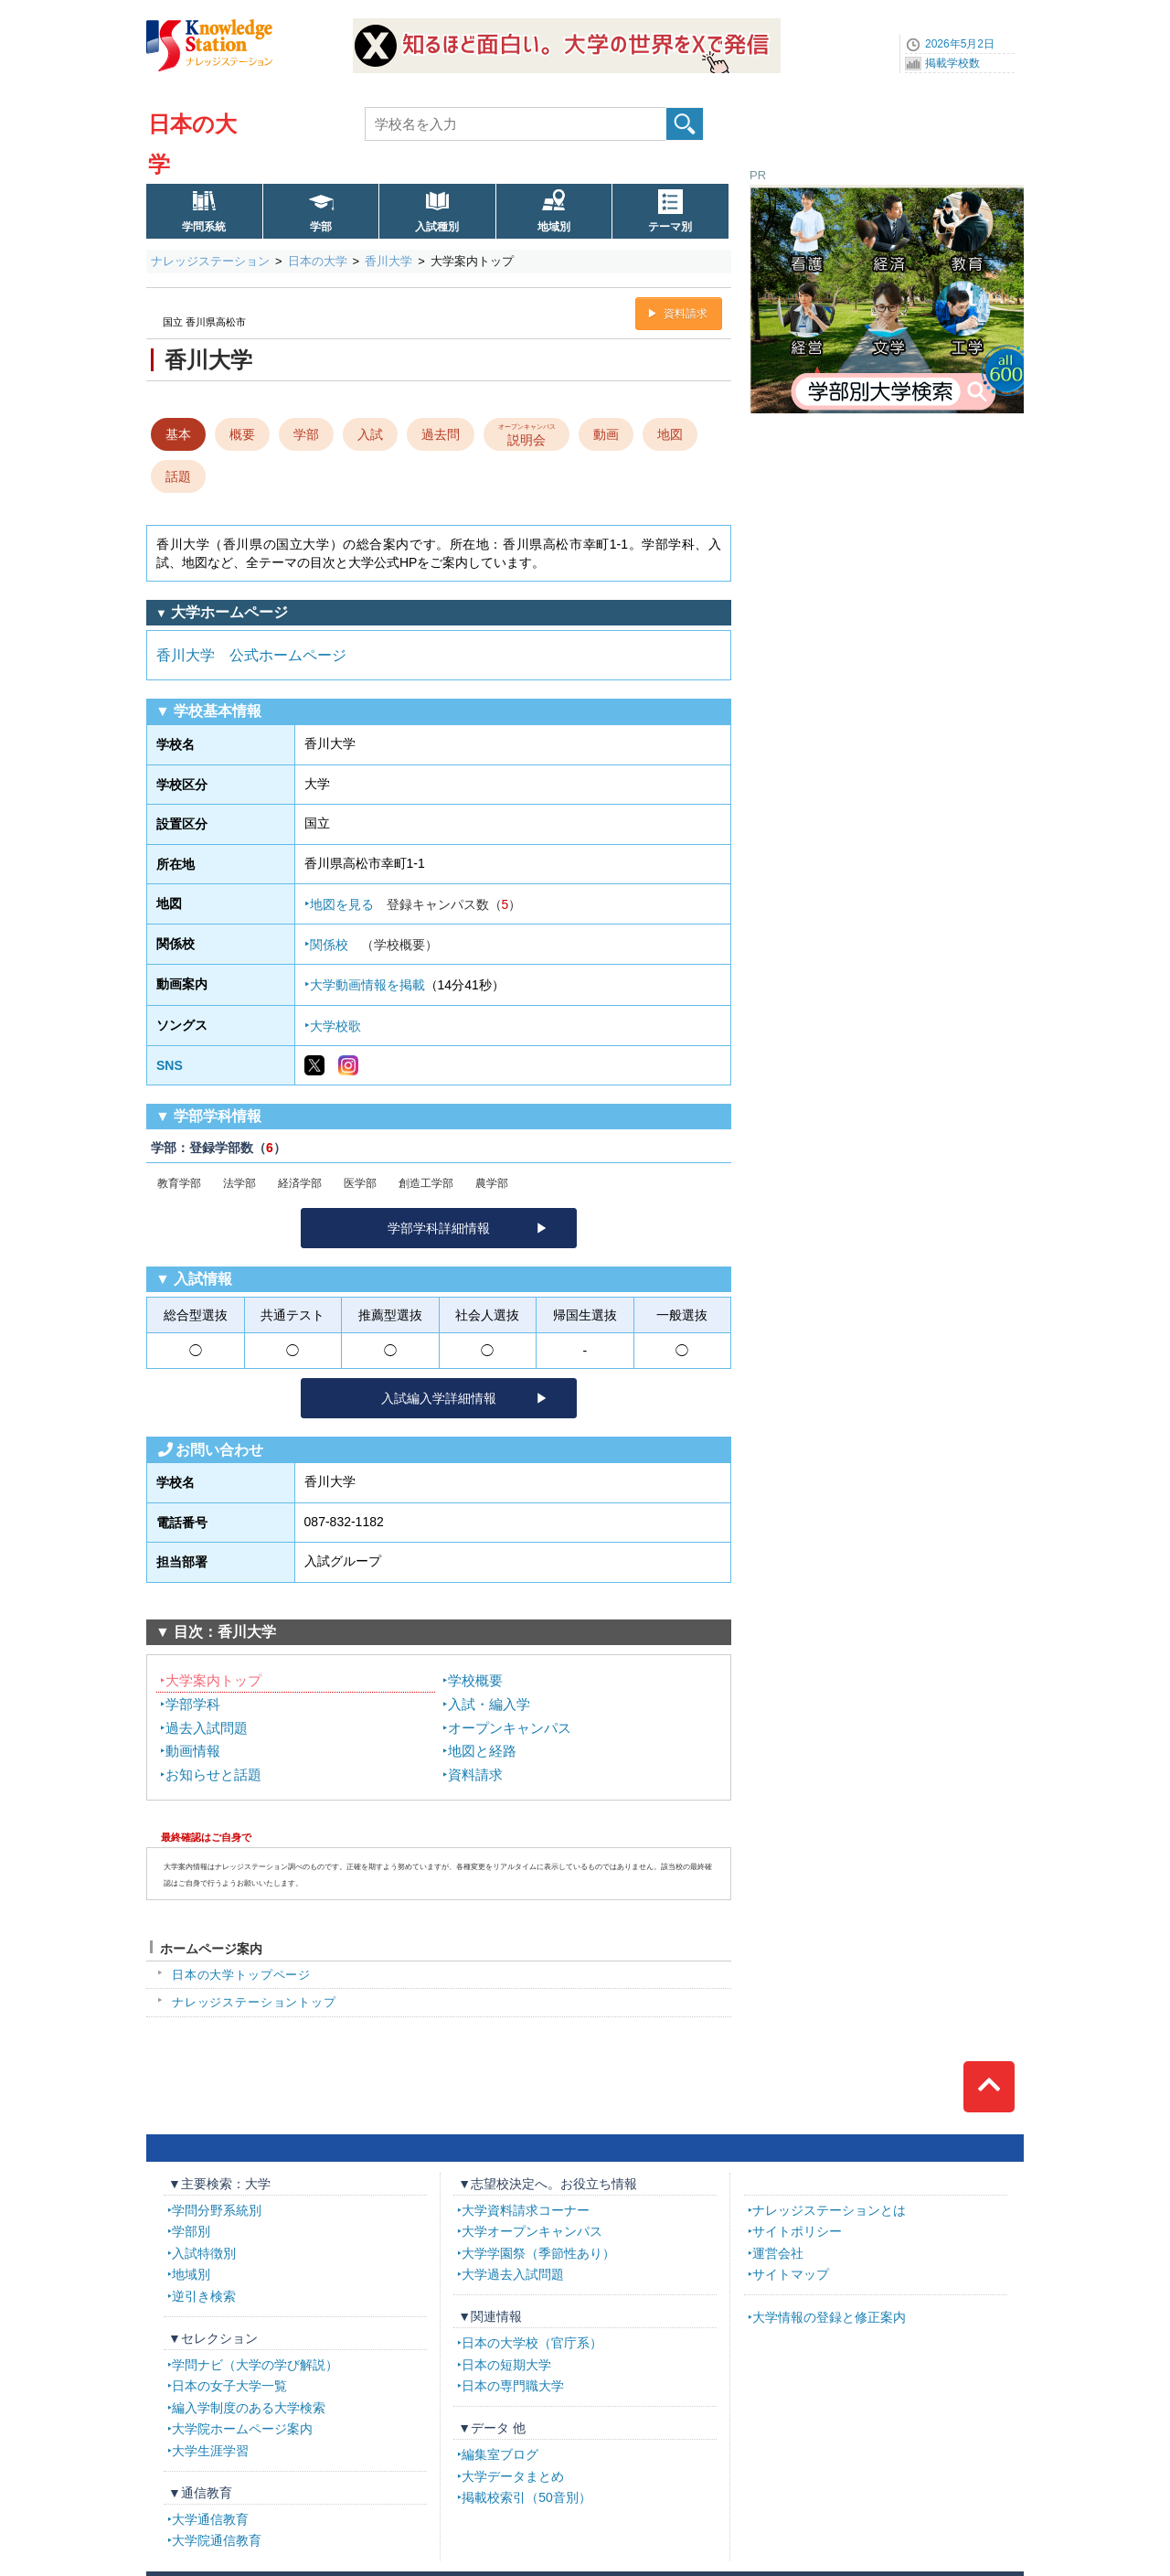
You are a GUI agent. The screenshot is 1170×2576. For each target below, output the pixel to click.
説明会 (527, 433)
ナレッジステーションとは (829, 2210)
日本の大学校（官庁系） (532, 2343)
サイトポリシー (797, 2231)
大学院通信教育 (216, 2540)
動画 (606, 434)
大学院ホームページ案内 (242, 2428)
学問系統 (204, 226)
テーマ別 (670, 226)
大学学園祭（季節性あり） (538, 2253)
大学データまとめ (513, 2476)
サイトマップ (790, 2274)
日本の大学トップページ (241, 1975)
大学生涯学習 (210, 2450)
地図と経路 (482, 1750)
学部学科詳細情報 (439, 1228)
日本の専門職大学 (513, 2385)
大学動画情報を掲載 (367, 985)
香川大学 (388, 261)
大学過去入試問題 (513, 2274)
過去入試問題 (206, 1728)
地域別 (553, 226)
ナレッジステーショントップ (254, 2002)
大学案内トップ (213, 1680)
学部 (321, 226)
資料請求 (685, 313)
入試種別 (437, 226)
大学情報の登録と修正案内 (829, 2317)
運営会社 (777, 2253)
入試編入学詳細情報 (438, 1398)
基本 (178, 434)
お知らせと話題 (213, 1774)
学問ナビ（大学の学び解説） (255, 2364)
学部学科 (192, 1704)
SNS (169, 1065)
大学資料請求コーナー (526, 2210)
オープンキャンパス (509, 1728)
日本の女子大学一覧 (229, 2385)
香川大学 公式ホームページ (251, 655)
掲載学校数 (952, 63)
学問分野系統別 (216, 2210)
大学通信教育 (210, 2519)
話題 (178, 476)
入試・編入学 (489, 1704)
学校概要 (475, 1680)
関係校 (374, 944)
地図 (670, 434)
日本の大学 (317, 261)
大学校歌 (335, 1026)
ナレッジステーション (210, 261)
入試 (370, 434)
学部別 (191, 2231)
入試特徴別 (204, 2253)
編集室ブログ (500, 2454)
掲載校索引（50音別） (526, 2497)
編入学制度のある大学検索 (248, 2407)
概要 (242, 434)
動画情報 (192, 1750)
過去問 (440, 434)
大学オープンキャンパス (532, 2231)
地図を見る (416, 904)
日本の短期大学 (506, 2364)
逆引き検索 (204, 2296)
